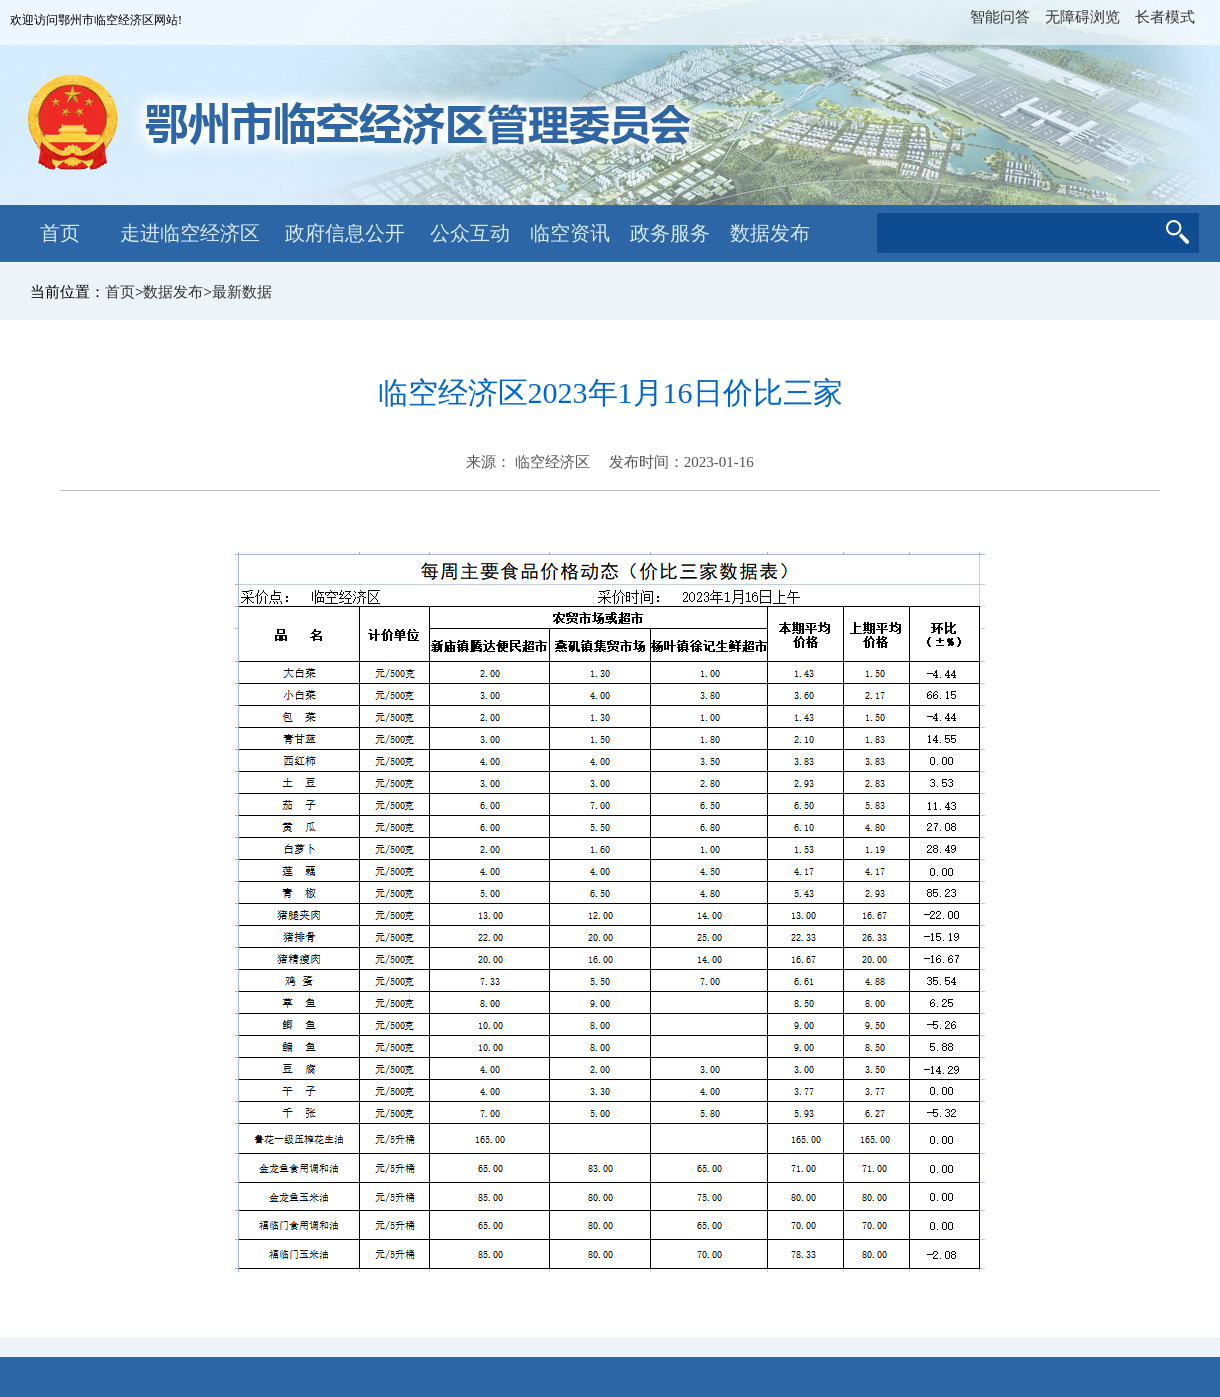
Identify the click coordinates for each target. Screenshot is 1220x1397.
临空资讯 (570, 233)
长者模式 (1165, 17)
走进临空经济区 (190, 233)
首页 (60, 233)
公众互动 (470, 233)
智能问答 (1000, 17)
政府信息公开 (345, 233)
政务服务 (670, 233)
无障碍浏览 (1082, 17)
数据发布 (770, 233)
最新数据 (242, 292)
